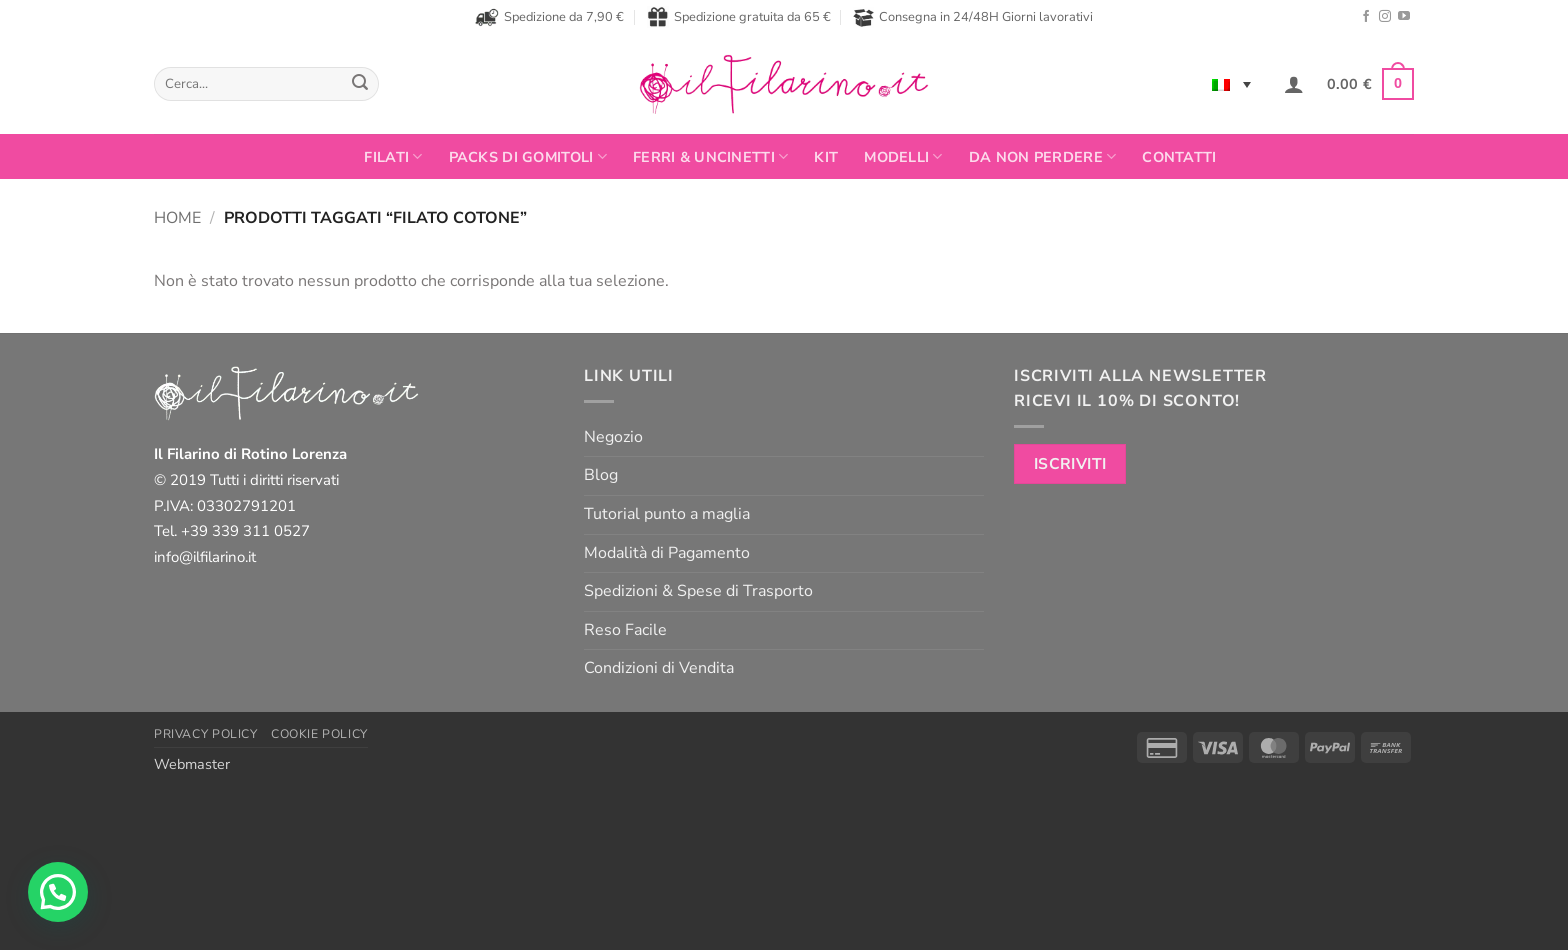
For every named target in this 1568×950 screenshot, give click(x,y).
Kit (826, 157)
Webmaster (192, 764)
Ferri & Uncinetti (710, 157)
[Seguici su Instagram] (1385, 17)
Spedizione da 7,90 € (549, 17)
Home (177, 218)
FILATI (393, 157)
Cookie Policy (319, 734)
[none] (1231, 84)
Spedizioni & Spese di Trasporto (698, 591)
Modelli (903, 157)
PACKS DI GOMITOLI (528, 157)
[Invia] (360, 84)
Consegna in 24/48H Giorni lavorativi (973, 17)
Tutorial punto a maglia (667, 514)
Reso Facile (625, 630)
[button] (1294, 84)
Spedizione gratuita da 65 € (739, 17)
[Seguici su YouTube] (1404, 17)
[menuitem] (1231, 84)
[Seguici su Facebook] (1366, 17)
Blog (601, 475)
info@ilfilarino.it (205, 557)
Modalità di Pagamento (667, 553)
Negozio (613, 437)
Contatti (1179, 157)
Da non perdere (1043, 157)
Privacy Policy (206, 734)
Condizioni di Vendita (659, 668)
